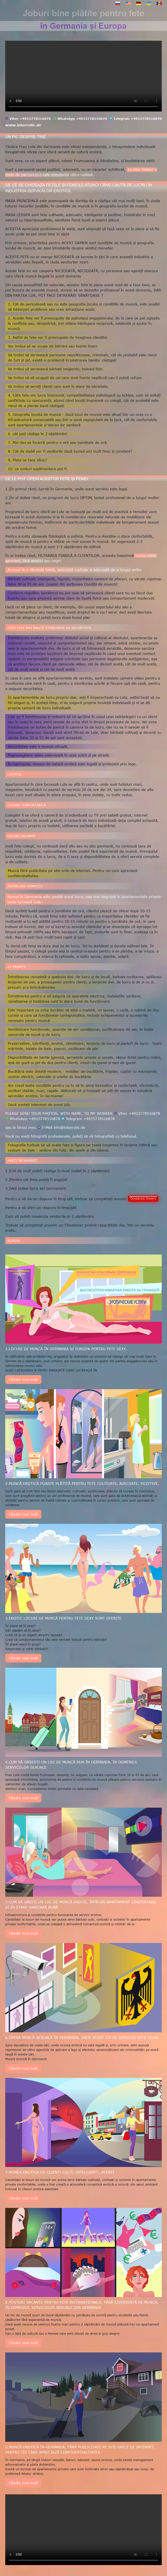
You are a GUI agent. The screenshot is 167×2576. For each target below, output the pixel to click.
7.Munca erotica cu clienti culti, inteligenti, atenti (59, 2172)
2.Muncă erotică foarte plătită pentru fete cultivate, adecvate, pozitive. (82, 1483)
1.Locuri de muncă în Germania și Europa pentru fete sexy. (66, 1349)
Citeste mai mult (23, 1379)
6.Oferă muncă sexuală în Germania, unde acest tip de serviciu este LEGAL (82, 2037)
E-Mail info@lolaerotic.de (61, 1127)
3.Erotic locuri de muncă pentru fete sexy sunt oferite (63, 1618)
